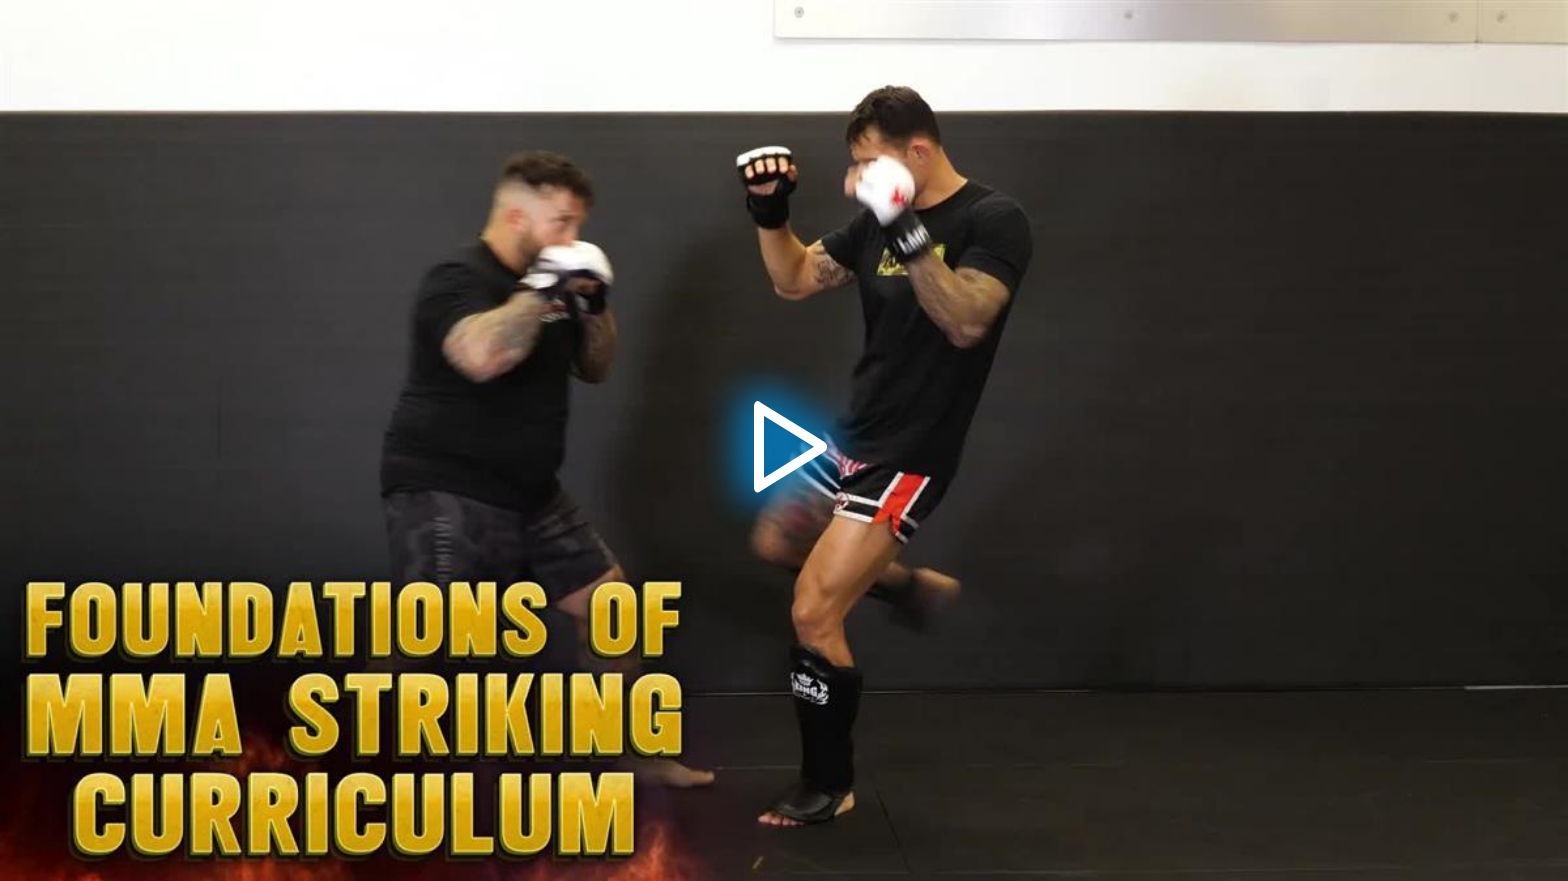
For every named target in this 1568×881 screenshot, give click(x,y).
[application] (784, 440)
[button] (784, 441)
